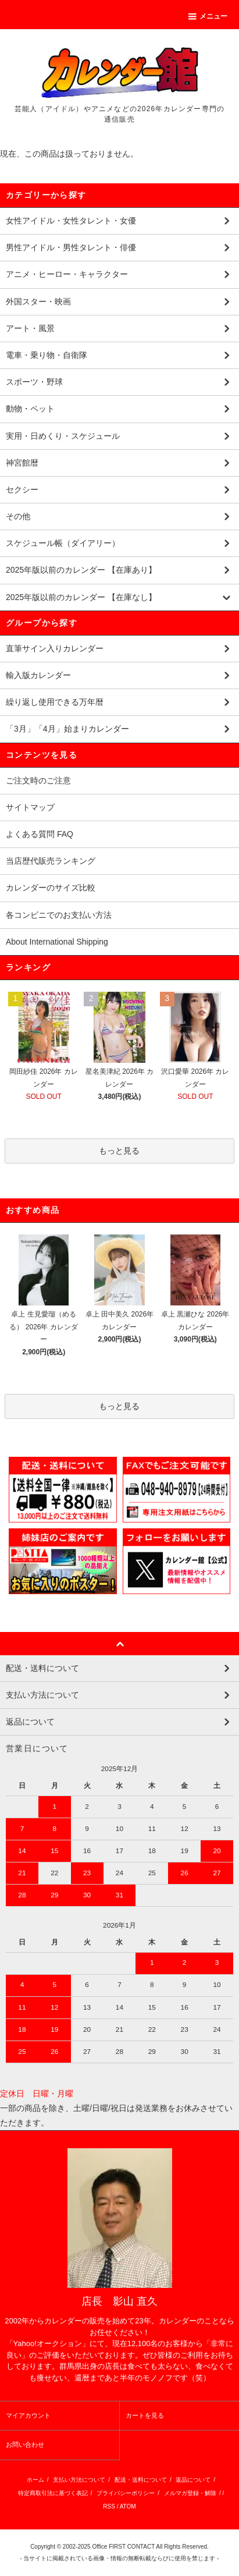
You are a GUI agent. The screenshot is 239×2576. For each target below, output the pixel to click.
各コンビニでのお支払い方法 (59, 915)
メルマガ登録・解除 (190, 2493)
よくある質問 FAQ (39, 834)
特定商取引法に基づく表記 (53, 2493)
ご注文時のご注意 (38, 780)
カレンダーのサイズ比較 (50, 887)
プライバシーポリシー (126, 2493)
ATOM (128, 2506)
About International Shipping (57, 941)
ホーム (35, 2479)
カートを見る (145, 2415)
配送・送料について (141, 2479)
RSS (109, 2506)
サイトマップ (30, 807)
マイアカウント (28, 2415)
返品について (193, 2479)
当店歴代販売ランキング (50, 860)
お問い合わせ (25, 2444)
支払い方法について (79, 2479)
